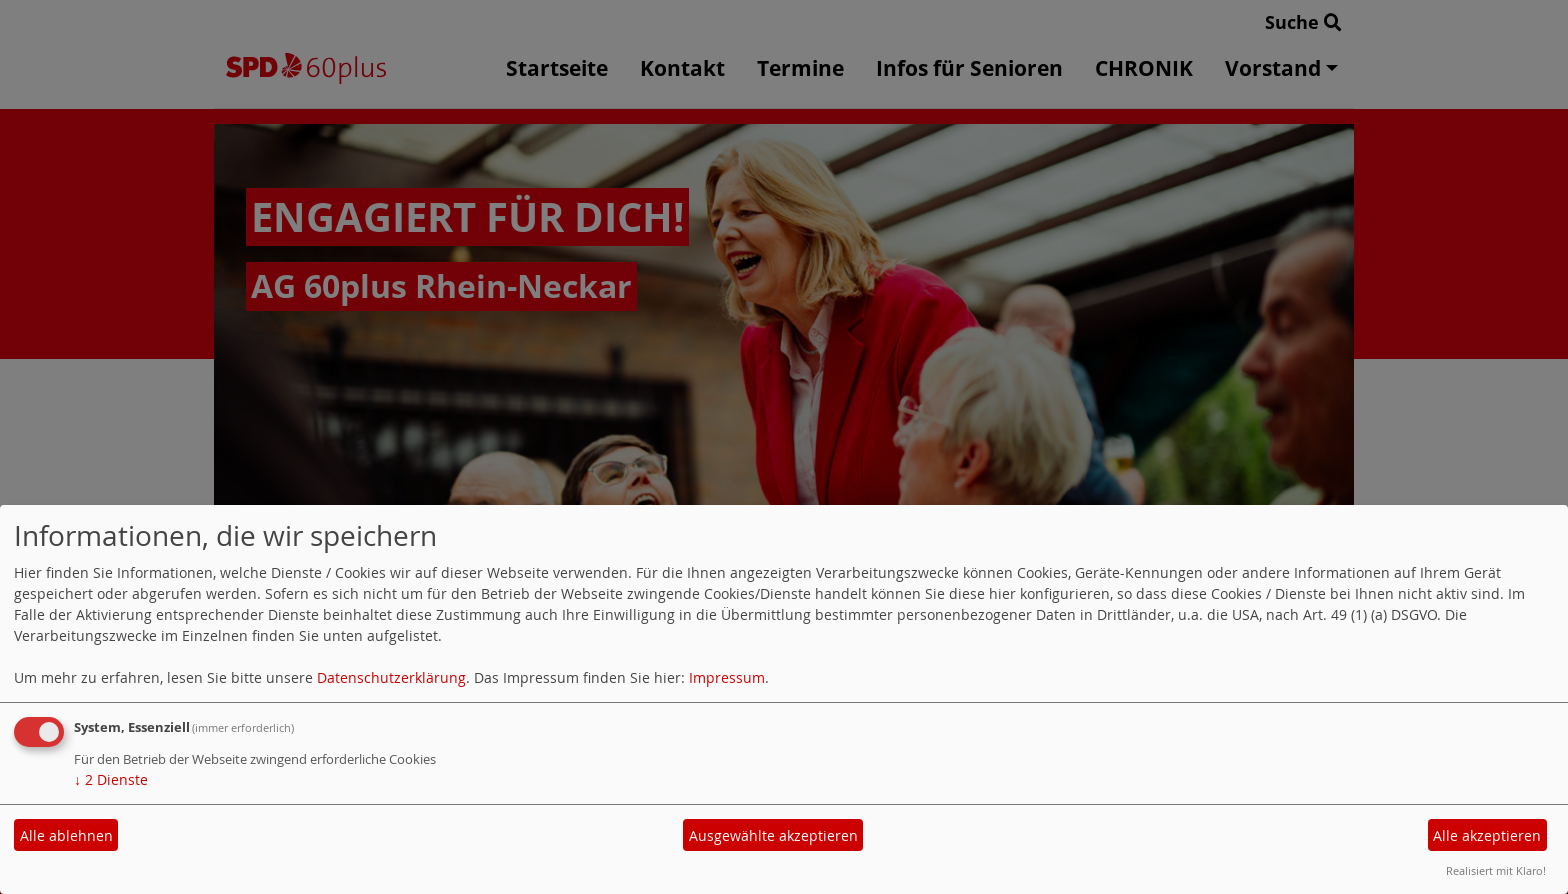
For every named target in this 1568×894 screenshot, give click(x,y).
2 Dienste (111, 779)
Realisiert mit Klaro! (1496, 870)
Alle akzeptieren (1487, 835)
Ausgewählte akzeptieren (773, 835)
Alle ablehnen (66, 835)
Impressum (727, 677)
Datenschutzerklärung (391, 677)
